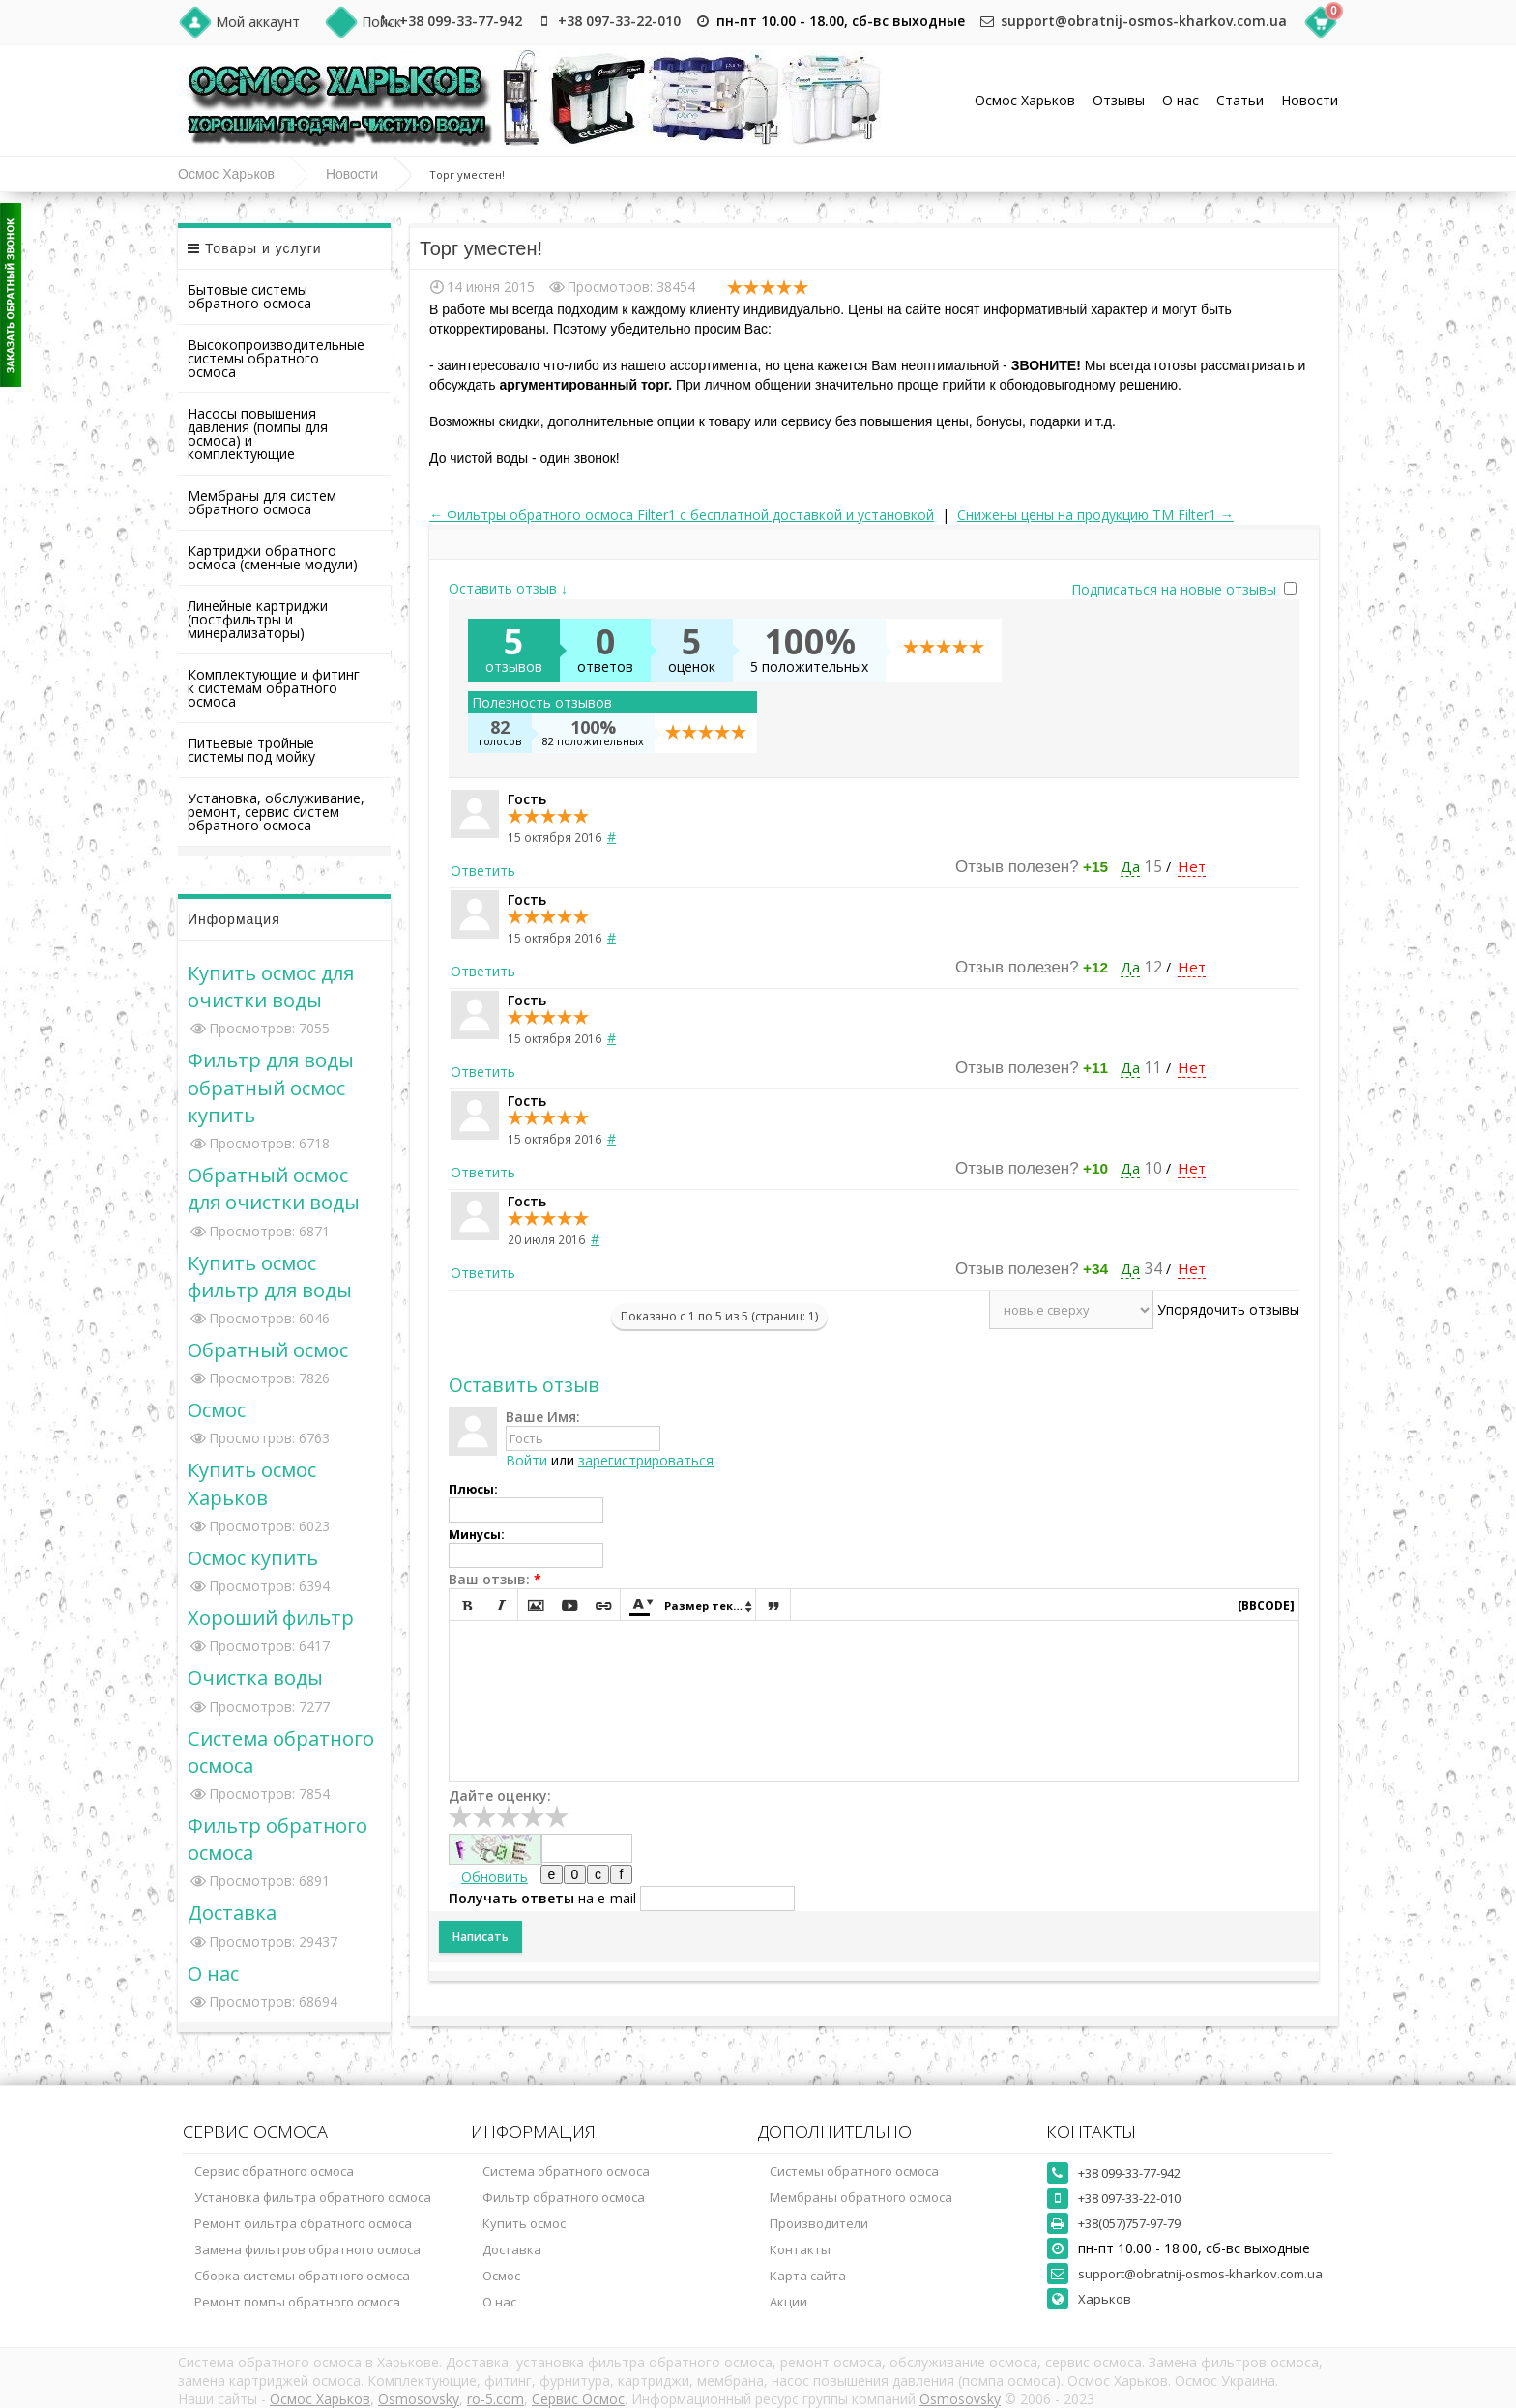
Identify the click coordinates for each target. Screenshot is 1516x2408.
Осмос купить (253, 1557)
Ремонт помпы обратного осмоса (297, 2301)
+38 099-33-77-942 (460, 21)
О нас (1180, 100)
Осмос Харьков (1025, 100)
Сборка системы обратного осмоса (302, 2275)
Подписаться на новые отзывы (1175, 589)
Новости (1309, 100)
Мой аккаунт (258, 22)
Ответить (483, 870)
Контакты (800, 2249)
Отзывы (1119, 100)
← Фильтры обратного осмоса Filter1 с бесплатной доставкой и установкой (681, 515)
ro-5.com (495, 2399)
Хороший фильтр (271, 1617)
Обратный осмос (268, 1349)
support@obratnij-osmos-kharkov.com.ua (1144, 21)
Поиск (381, 22)
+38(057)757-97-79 (1129, 2223)
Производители (819, 2223)
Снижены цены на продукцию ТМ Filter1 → (1095, 515)
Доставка (232, 1912)
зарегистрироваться (646, 1460)
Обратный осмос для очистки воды (274, 1188)
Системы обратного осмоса (854, 2171)
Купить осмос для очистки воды (271, 986)
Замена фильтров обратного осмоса (307, 2249)
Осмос (217, 1409)
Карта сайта (808, 2275)
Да (1130, 866)
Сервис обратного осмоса (274, 2171)
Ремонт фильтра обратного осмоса (303, 2223)
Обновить (494, 1877)
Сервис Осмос (578, 2399)
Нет (1192, 866)
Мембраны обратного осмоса (861, 2197)
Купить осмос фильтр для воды (270, 1276)
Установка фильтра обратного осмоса (312, 2197)
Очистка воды (255, 1677)
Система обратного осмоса (566, 2171)
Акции (788, 2301)
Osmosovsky (418, 2399)
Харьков (1104, 2298)
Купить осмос (524, 2223)
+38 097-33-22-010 (619, 21)
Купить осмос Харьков (252, 1483)
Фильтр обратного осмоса (563, 2197)
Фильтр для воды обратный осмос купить (271, 1086)
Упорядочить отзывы (1228, 1309)
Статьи (1240, 100)
